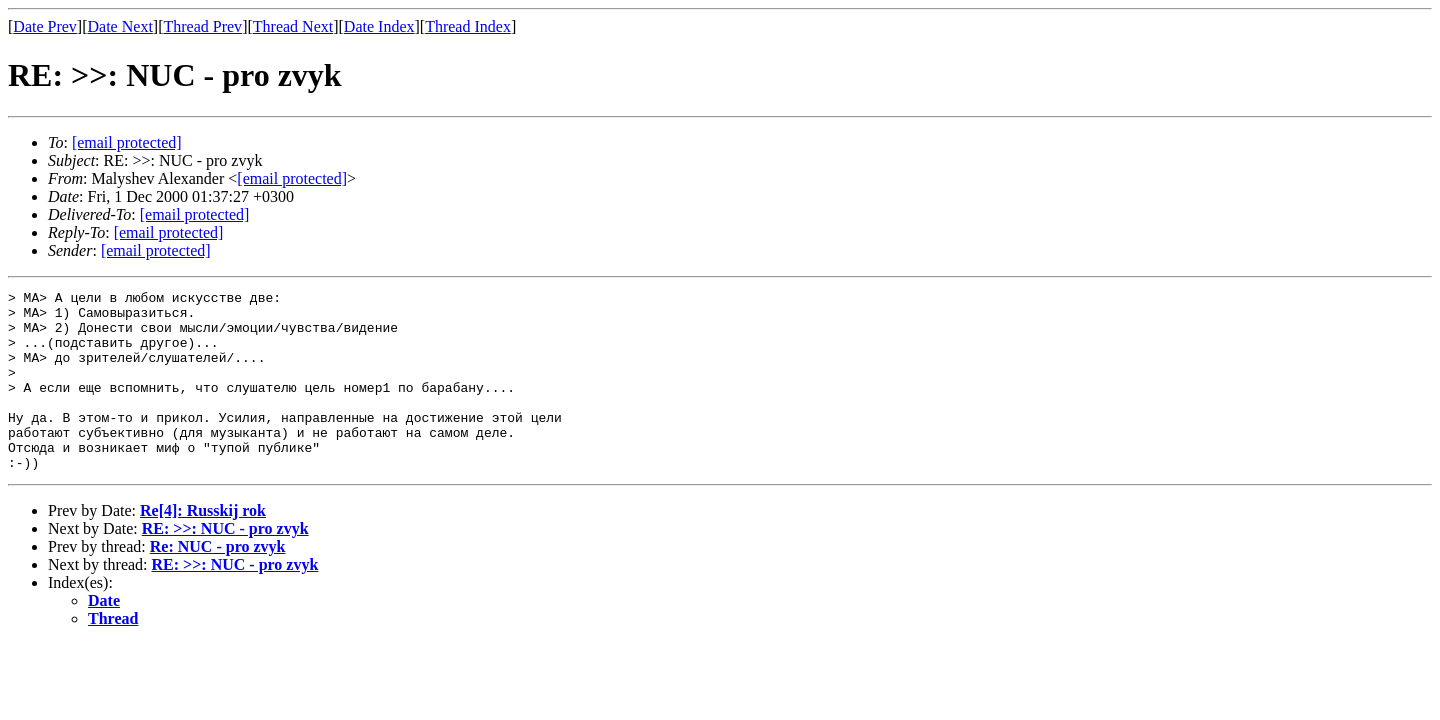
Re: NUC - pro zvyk (218, 582)
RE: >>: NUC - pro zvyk (225, 564)
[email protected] (195, 214)
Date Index (379, 26)
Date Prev (45, 26)
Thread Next (293, 26)
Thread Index (468, 26)
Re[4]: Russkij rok (203, 546)
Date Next (120, 26)
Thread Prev (202, 26)
